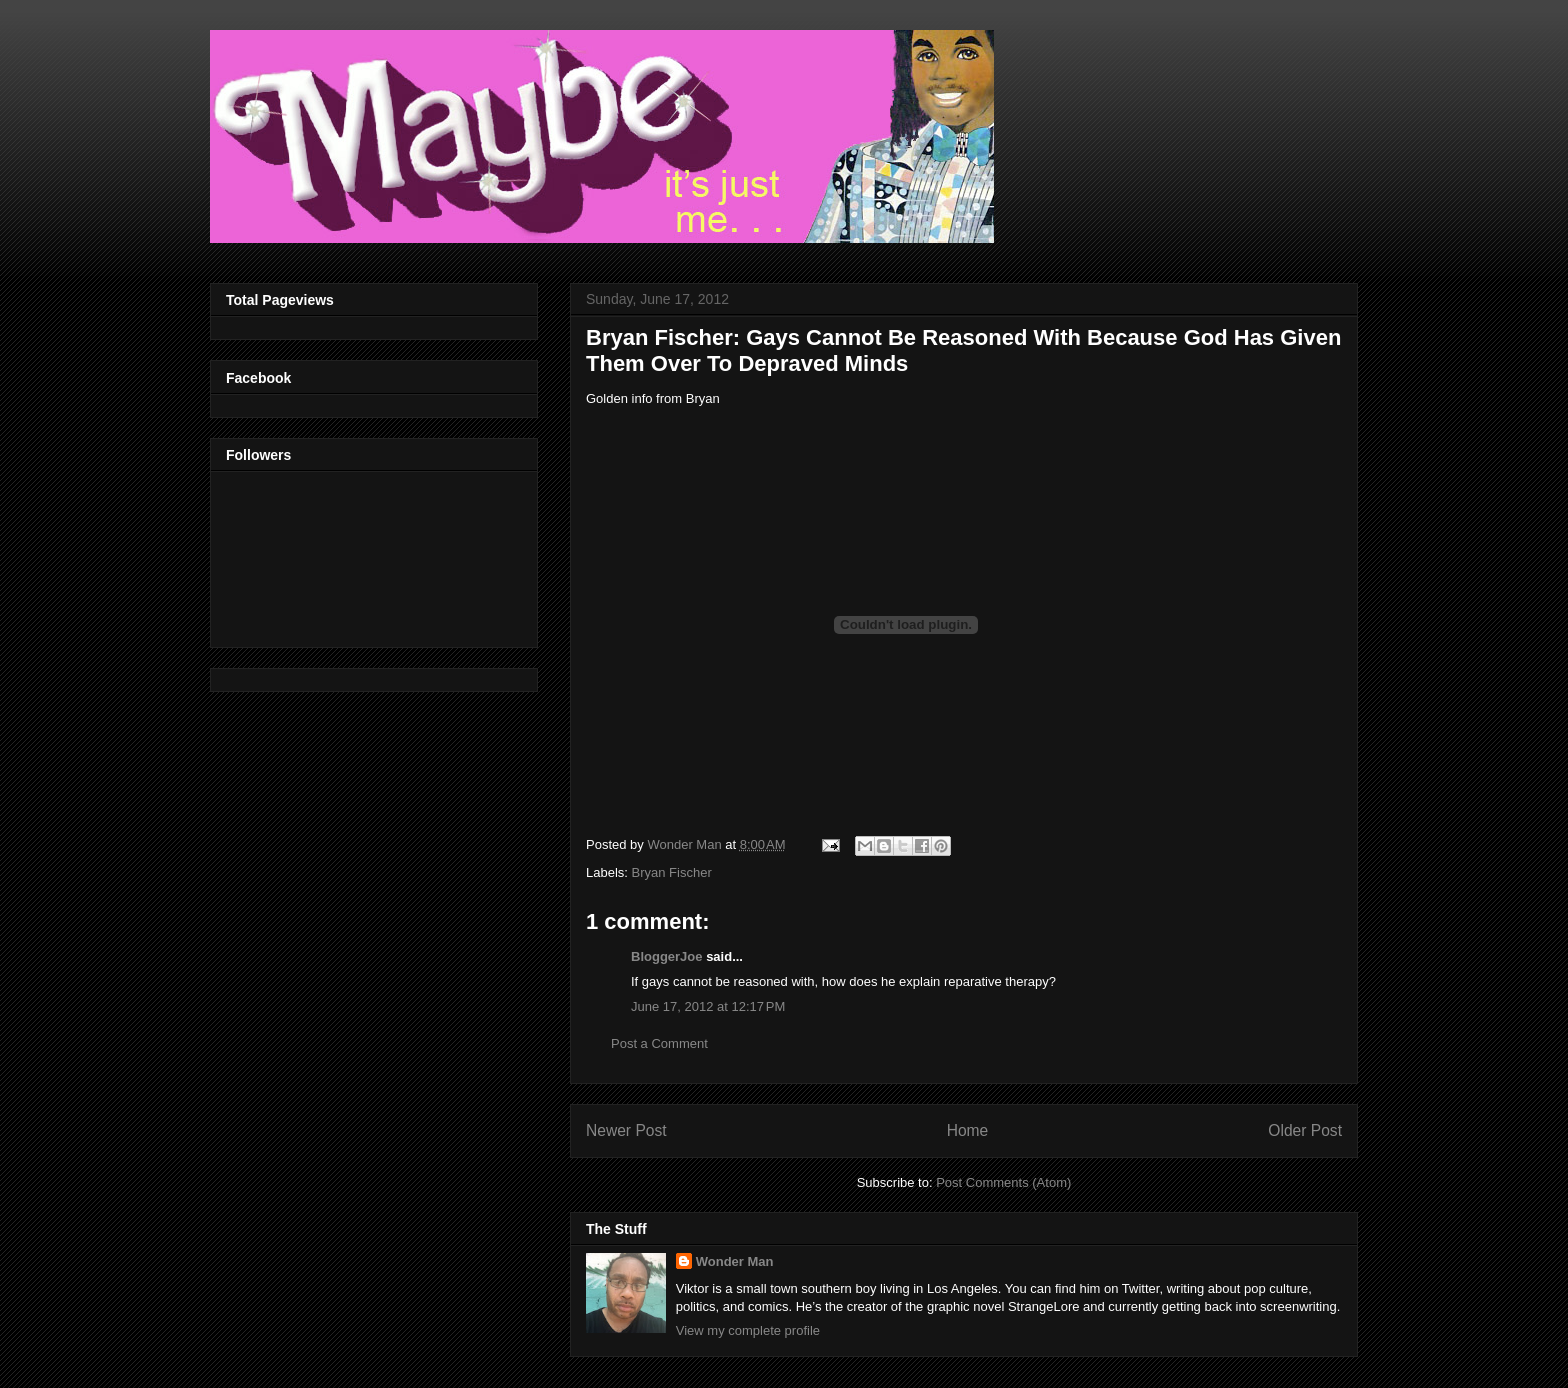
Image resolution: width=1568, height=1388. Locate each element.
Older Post (1305, 1130)
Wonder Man (735, 1261)
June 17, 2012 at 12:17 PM (708, 1006)
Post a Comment (659, 1043)
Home (968, 1130)
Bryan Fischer (672, 872)
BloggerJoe (667, 956)
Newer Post (626, 1130)
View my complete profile (748, 1330)
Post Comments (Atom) (1003, 1182)
